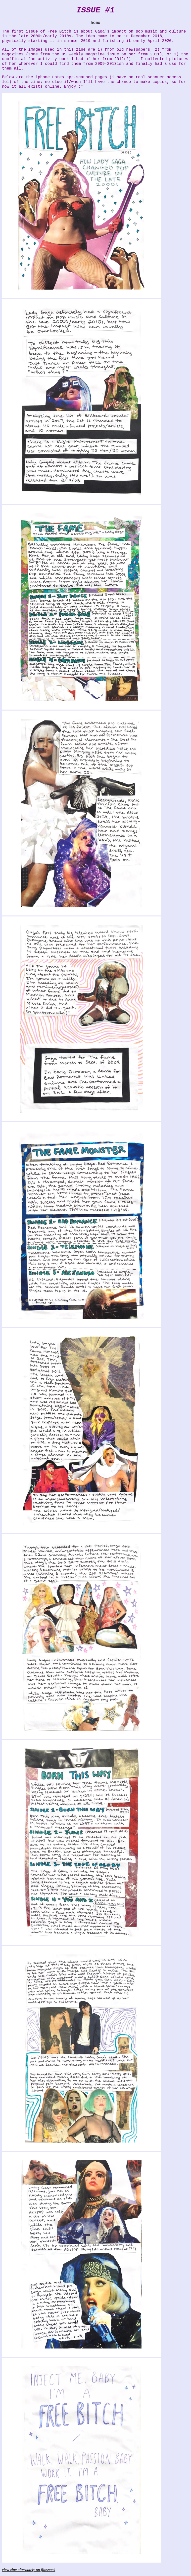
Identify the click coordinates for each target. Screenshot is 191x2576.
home (95, 23)
